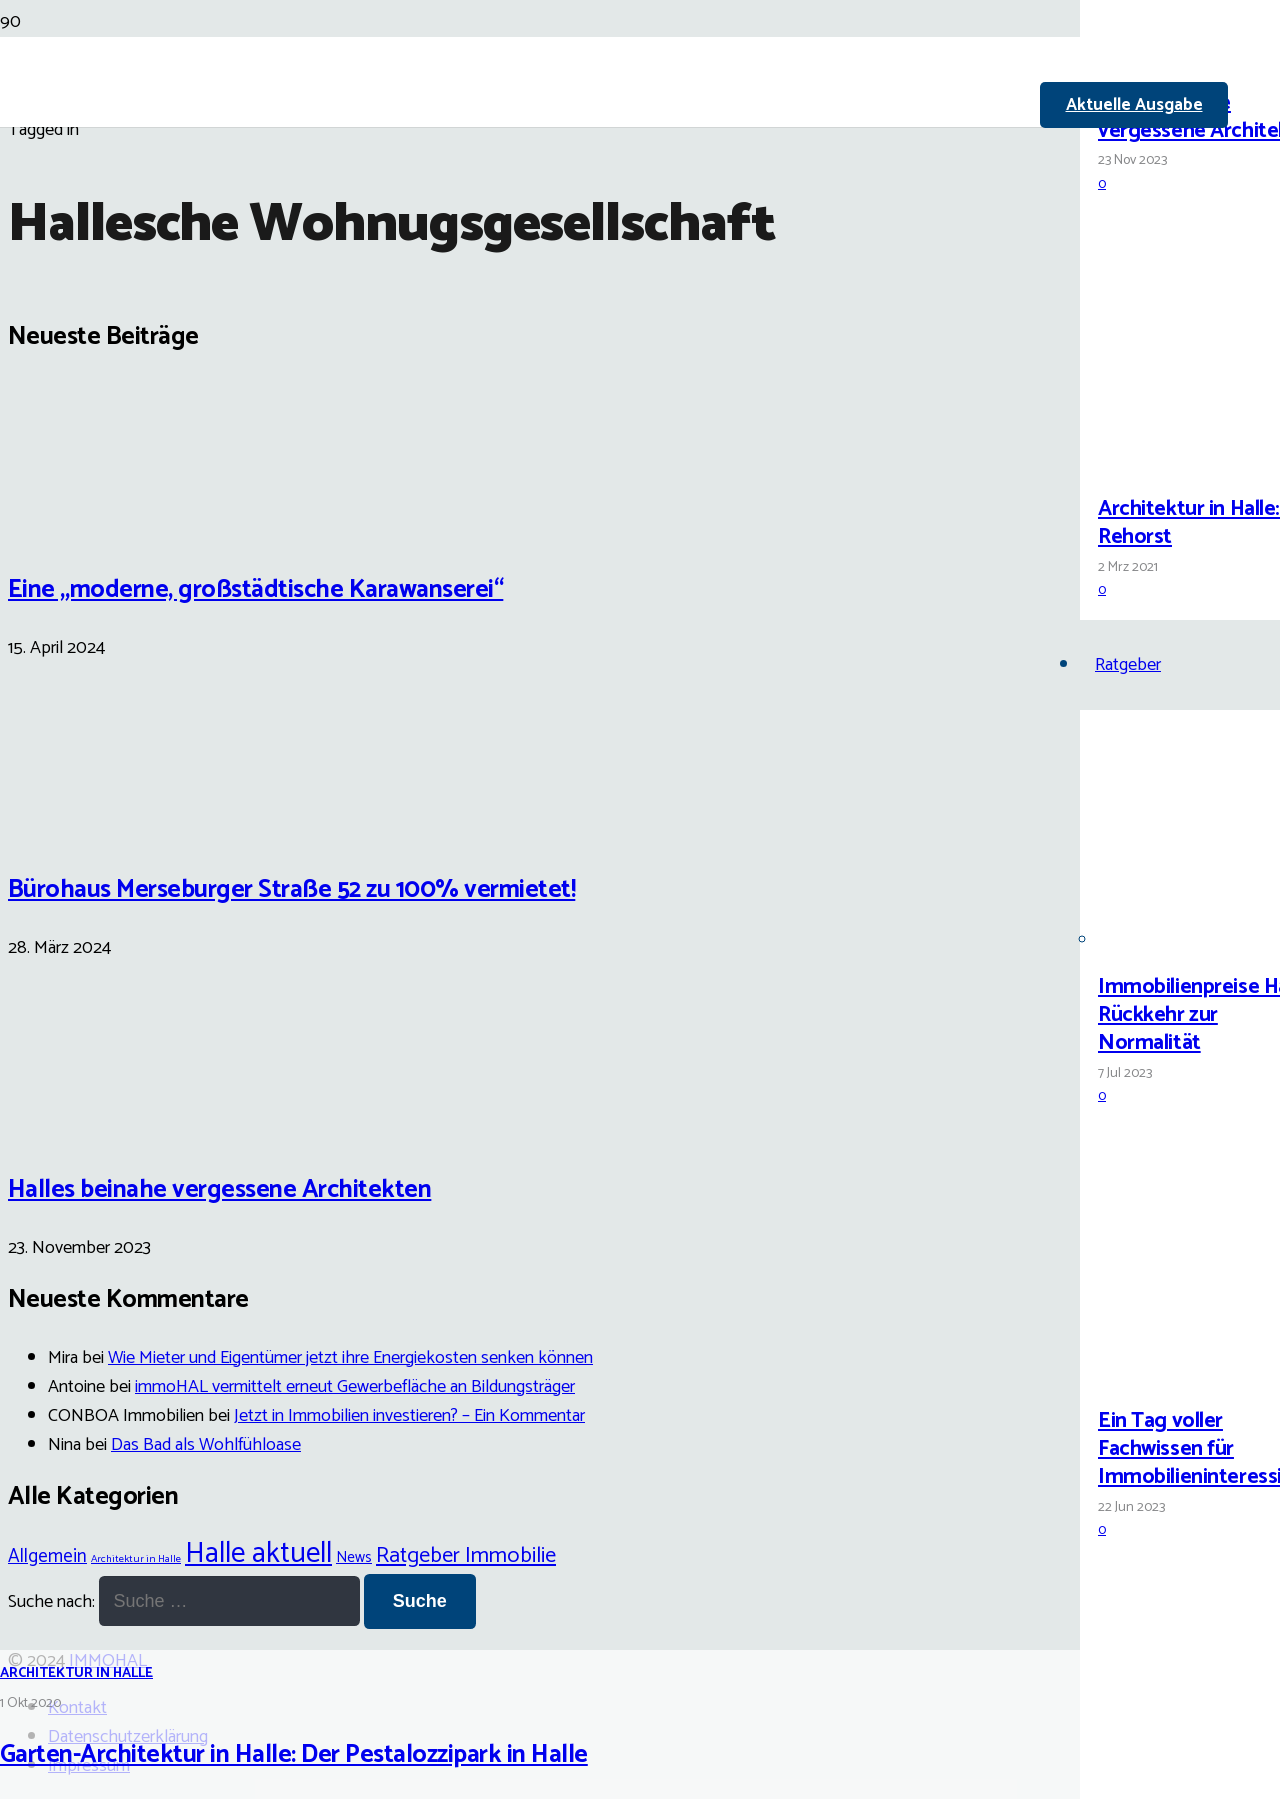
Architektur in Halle (76, 1673)
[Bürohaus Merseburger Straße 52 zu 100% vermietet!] (83, 826)
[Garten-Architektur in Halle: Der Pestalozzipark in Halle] (512, 1019)
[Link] (540, 232)
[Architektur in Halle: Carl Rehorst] (1173, 462)
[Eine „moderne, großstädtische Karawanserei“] (83, 525)
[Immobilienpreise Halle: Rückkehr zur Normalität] (1173, 940)
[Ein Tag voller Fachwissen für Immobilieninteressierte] (1173, 1374)
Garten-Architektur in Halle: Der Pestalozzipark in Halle (294, 1755)
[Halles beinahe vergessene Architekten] (1173, 56)
